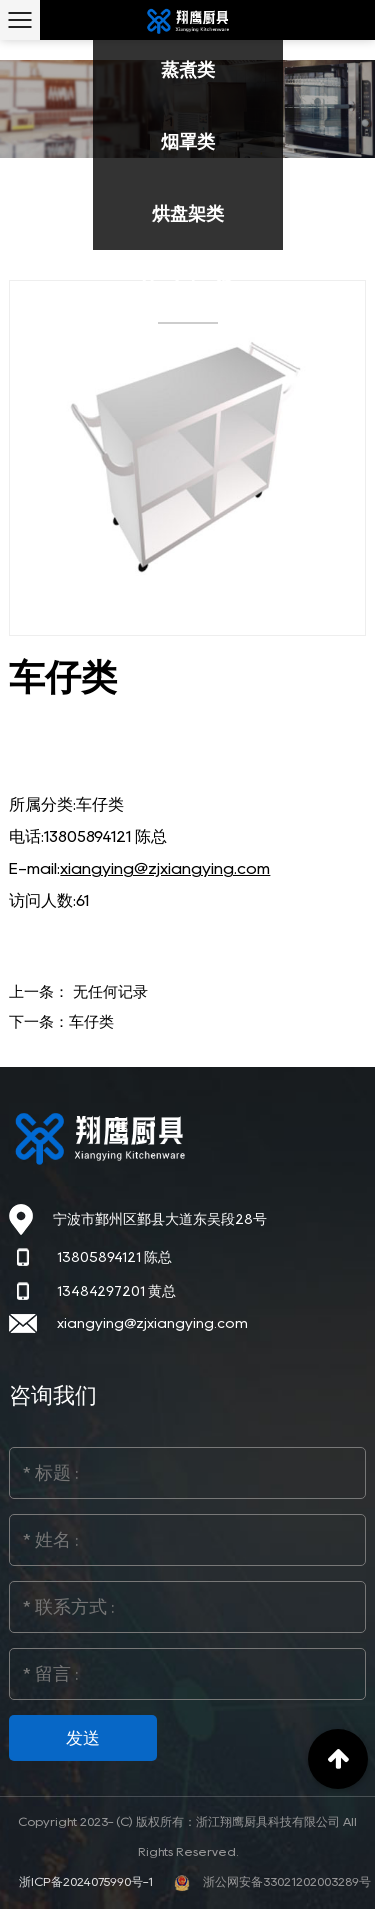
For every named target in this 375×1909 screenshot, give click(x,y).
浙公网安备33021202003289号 (272, 1881)
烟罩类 (188, 142)
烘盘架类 (188, 214)
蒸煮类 (188, 70)
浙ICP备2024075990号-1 (87, 1881)
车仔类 (91, 1022)
